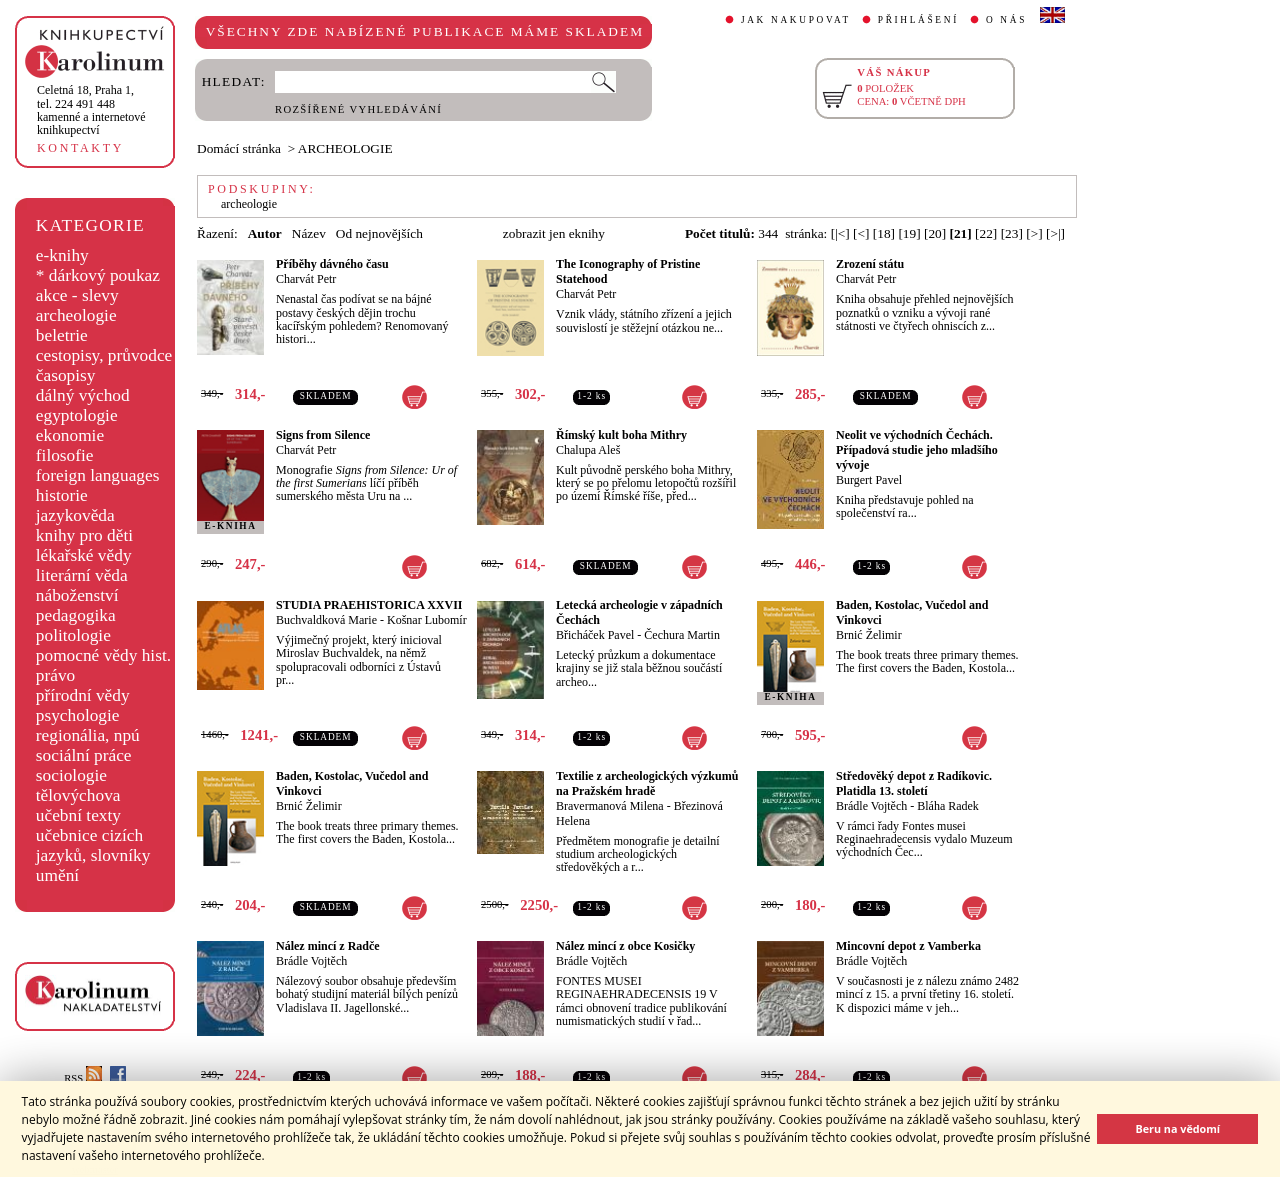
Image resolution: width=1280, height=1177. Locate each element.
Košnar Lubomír (427, 620)
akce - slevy (77, 295)
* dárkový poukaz (98, 275)
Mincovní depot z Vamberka (908, 946)
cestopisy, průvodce (104, 355)
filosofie (65, 455)
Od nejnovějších (379, 233)
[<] (861, 233)
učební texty (78, 815)
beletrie (62, 335)
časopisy (66, 375)
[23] (1012, 233)
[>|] (1055, 233)
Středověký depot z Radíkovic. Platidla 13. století (914, 783)
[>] (1034, 233)
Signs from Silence (323, 435)
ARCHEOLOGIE (345, 148)
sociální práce (84, 755)
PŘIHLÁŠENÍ (918, 20)
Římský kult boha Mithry (621, 435)
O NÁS (1006, 20)
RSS (83, 1078)
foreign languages (98, 475)
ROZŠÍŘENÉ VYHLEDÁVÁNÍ (358, 109)
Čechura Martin (682, 635)
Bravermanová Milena (610, 806)
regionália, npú (88, 735)
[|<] (840, 233)
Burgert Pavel (869, 480)
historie (62, 495)
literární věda (82, 575)
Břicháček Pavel (595, 635)
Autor (265, 233)
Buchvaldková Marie (326, 620)
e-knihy (62, 255)
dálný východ (83, 395)
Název (309, 233)
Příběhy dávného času (332, 264)
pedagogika (76, 615)
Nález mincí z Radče (328, 946)
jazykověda (75, 515)
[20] (935, 233)
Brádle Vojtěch (871, 806)
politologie (73, 635)
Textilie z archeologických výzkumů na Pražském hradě (647, 783)
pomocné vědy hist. (103, 655)
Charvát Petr (306, 279)
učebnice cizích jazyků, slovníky (93, 845)
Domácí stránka (239, 148)
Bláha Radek (948, 806)
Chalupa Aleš (588, 450)
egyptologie (77, 415)
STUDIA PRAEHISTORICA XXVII (369, 605)
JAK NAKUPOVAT (796, 20)
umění (57, 875)
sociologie (71, 775)
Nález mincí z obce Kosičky (625, 946)
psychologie (78, 715)
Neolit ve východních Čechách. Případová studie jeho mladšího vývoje (917, 450)
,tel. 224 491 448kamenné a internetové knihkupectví (91, 110)
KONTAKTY (80, 148)
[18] (884, 233)
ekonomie (70, 435)
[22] (986, 233)
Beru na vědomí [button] (1177, 1128)
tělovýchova (78, 795)
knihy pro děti (84, 535)
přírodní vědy (83, 695)
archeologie (76, 315)
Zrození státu (870, 264)
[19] (909, 233)
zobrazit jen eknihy (554, 233)
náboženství (77, 595)
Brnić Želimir (869, 635)
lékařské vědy (84, 555)
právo (55, 675)
